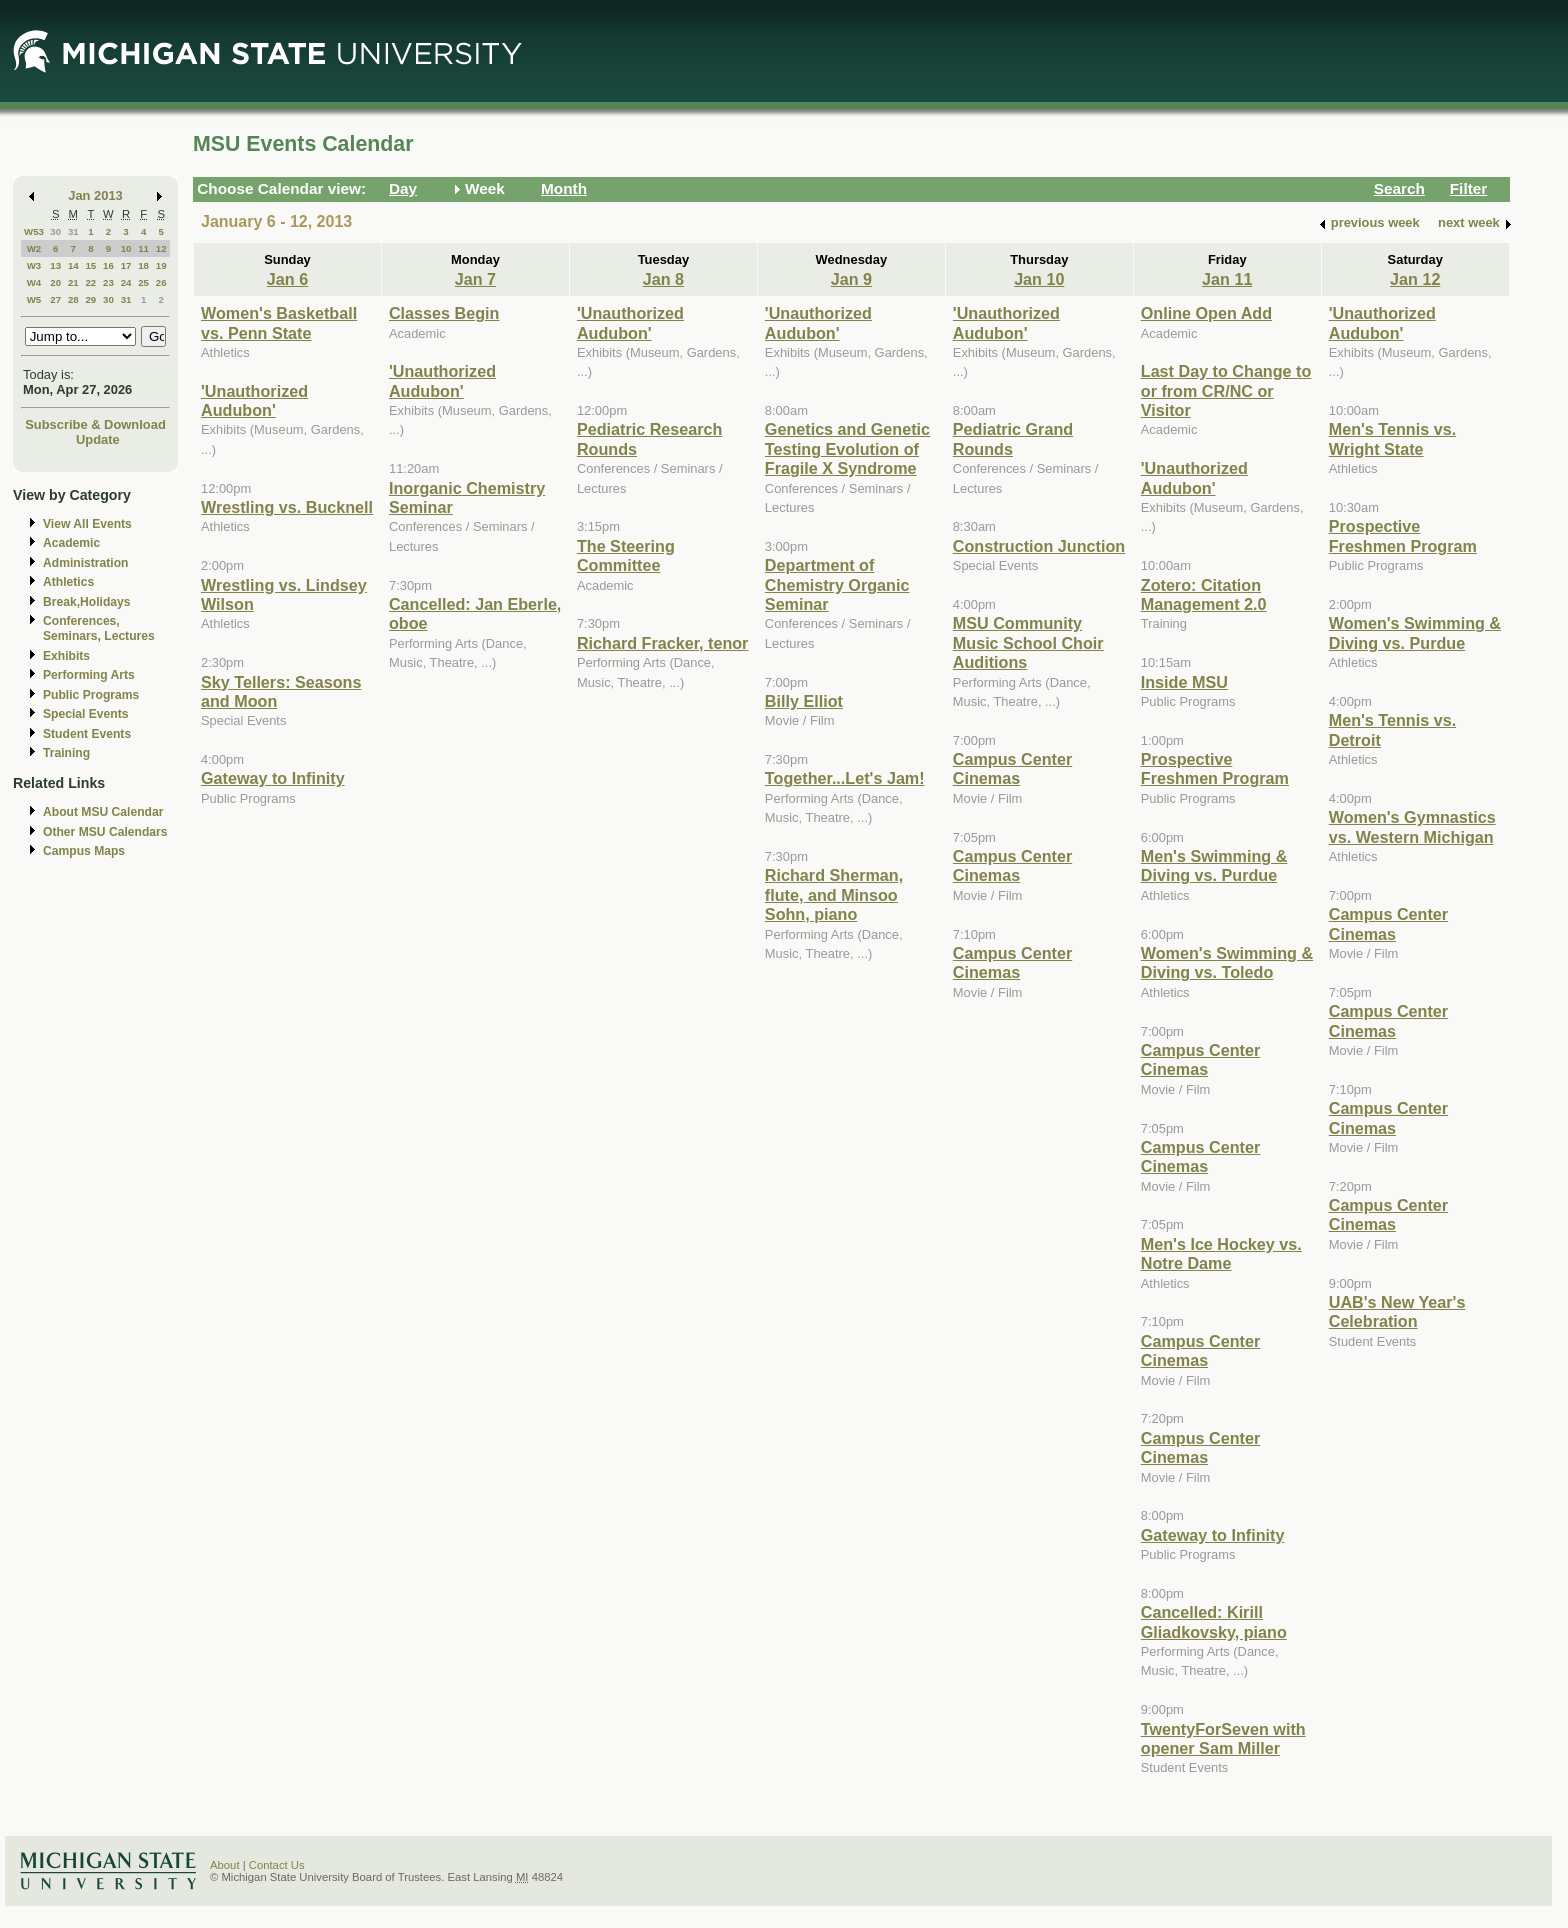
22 (90, 282)
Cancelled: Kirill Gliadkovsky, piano (1214, 1621)
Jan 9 (851, 279)
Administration (85, 563)
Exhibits (66, 656)
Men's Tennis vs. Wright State (1392, 438)
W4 (34, 282)
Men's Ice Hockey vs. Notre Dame (1221, 1253)
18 (143, 265)
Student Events (87, 734)
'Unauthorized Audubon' (254, 400)
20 (55, 282)
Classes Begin (444, 313)
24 (126, 282)
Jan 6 (287, 279)
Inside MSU (1184, 682)
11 (143, 248)
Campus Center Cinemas (1012, 768)
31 (73, 231)
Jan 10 (1039, 279)
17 (126, 265)
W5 (34, 299)
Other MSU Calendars (105, 832)
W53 (34, 231)
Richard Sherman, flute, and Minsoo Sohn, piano (834, 894)
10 (126, 248)
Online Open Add (1206, 313)
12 (161, 248)
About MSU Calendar (103, 812)
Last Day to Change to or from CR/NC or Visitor (1226, 390)
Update (98, 439)
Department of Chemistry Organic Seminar (837, 584)
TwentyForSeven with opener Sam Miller (1223, 1738)
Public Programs (91, 695)
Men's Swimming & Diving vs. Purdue (1214, 865)
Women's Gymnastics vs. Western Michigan (1412, 826)
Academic (71, 543)
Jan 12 (1415, 279)
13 (55, 265)
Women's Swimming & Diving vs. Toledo (1227, 962)
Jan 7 (475, 279)
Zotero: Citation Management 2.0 (1204, 594)
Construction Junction (1039, 546)
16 (108, 265)
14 (73, 265)
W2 (34, 248)
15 (90, 265)
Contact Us (277, 1865)
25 (143, 282)
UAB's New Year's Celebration (1397, 1311)
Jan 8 (663, 279)
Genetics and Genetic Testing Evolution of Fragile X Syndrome (847, 448)
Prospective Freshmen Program (1215, 768)
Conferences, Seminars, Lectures (99, 628)
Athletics (68, 582)
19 (161, 265)
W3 (34, 265)
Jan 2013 (95, 195)
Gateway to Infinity (273, 778)
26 (161, 282)
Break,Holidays (87, 602)
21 (73, 282)
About (225, 1865)
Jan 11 (1227, 279)
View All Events (87, 524)
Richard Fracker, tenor (663, 643)
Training (66, 753)
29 (90, 299)
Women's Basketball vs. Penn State (279, 322)
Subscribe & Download (95, 424)
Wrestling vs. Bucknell (287, 507)
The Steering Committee (626, 555)
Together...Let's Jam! (845, 778)
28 (73, 299)
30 (55, 231)
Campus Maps (84, 851)
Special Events (85, 714)
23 (108, 282)
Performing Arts (89, 675)
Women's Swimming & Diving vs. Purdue (1415, 632)
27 (55, 299)
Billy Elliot (804, 701)
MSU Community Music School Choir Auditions (1028, 642)
